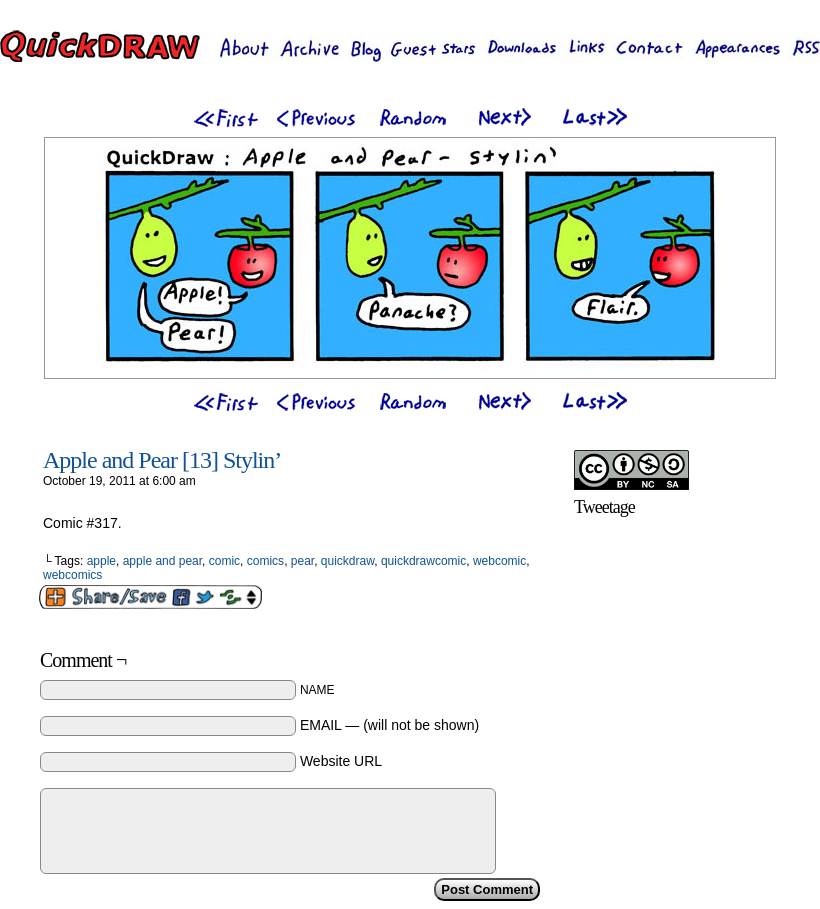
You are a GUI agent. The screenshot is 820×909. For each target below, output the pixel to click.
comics (265, 561)
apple (101, 561)
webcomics (72, 575)
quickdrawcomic (423, 561)
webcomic (499, 561)
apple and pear (162, 561)
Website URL (341, 761)
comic (224, 561)
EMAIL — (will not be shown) (389, 725)
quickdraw (347, 561)
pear (302, 561)
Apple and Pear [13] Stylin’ (162, 460)
